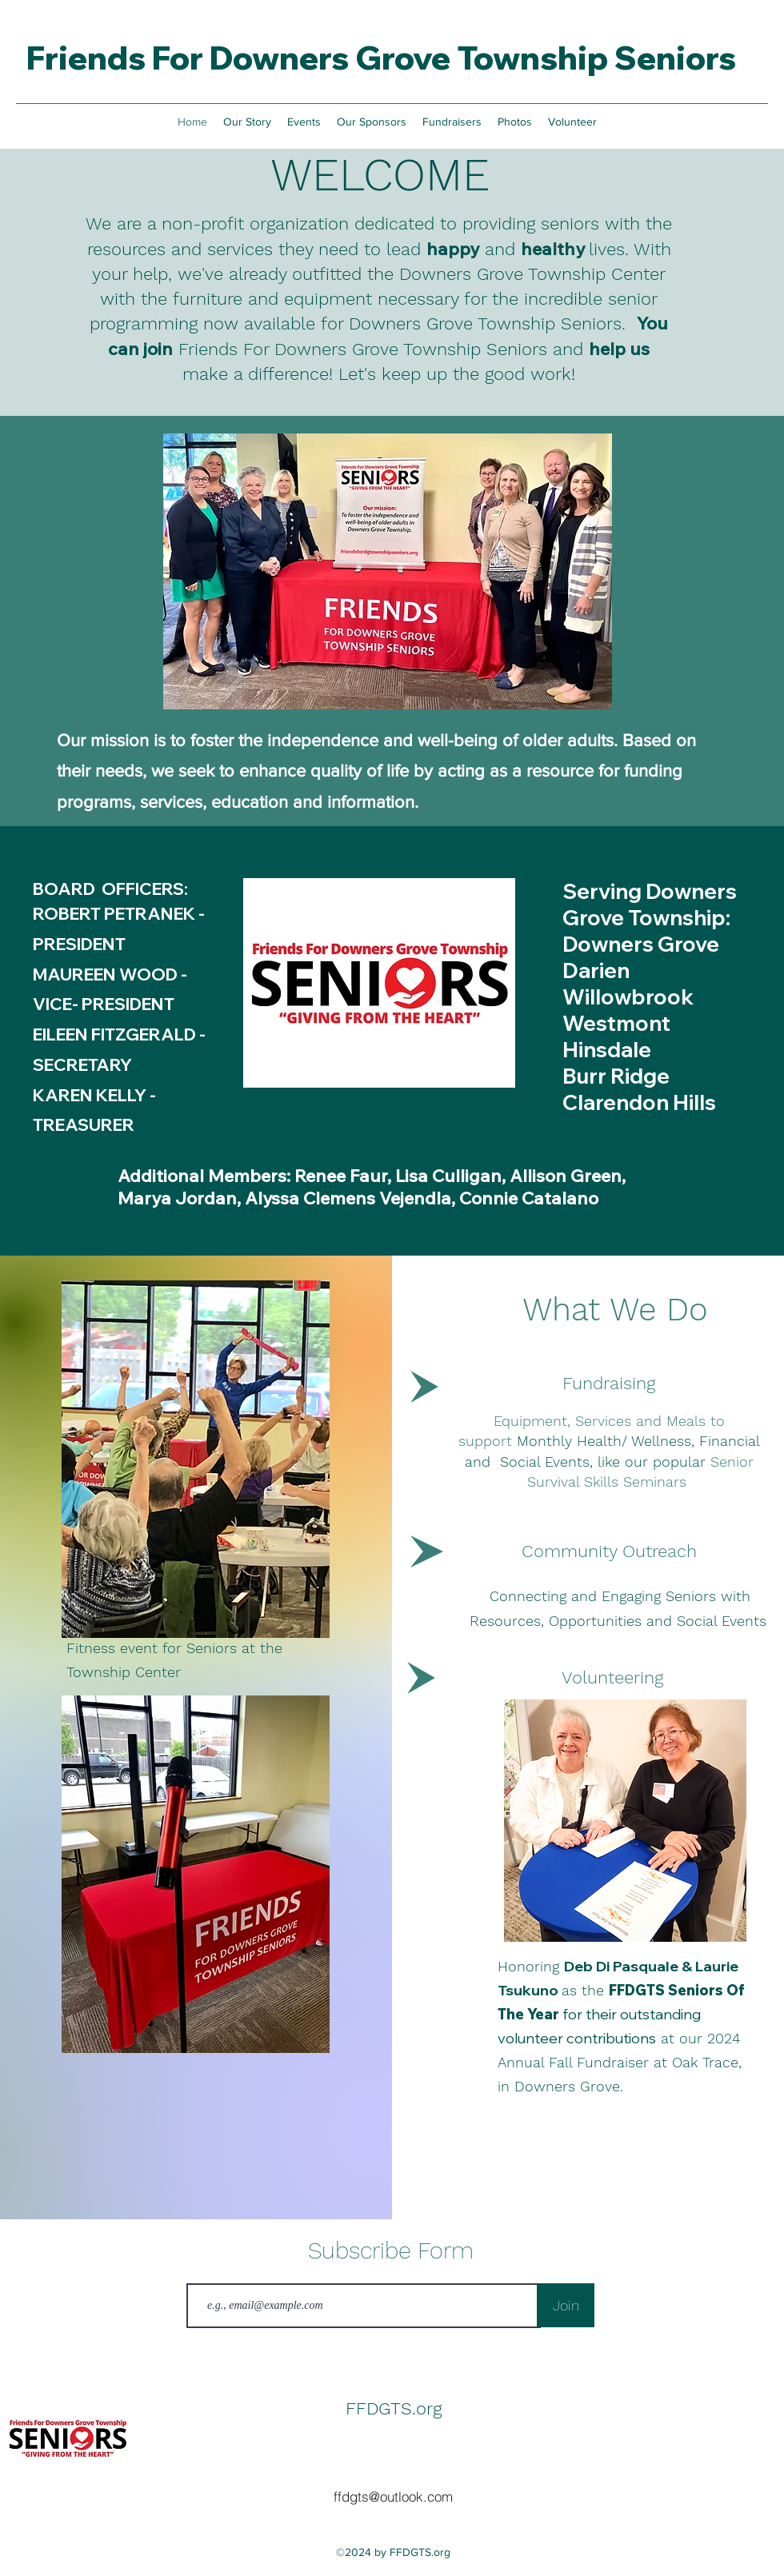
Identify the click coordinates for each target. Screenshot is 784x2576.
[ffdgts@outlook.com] (393, 2497)
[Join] (565, 2305)
